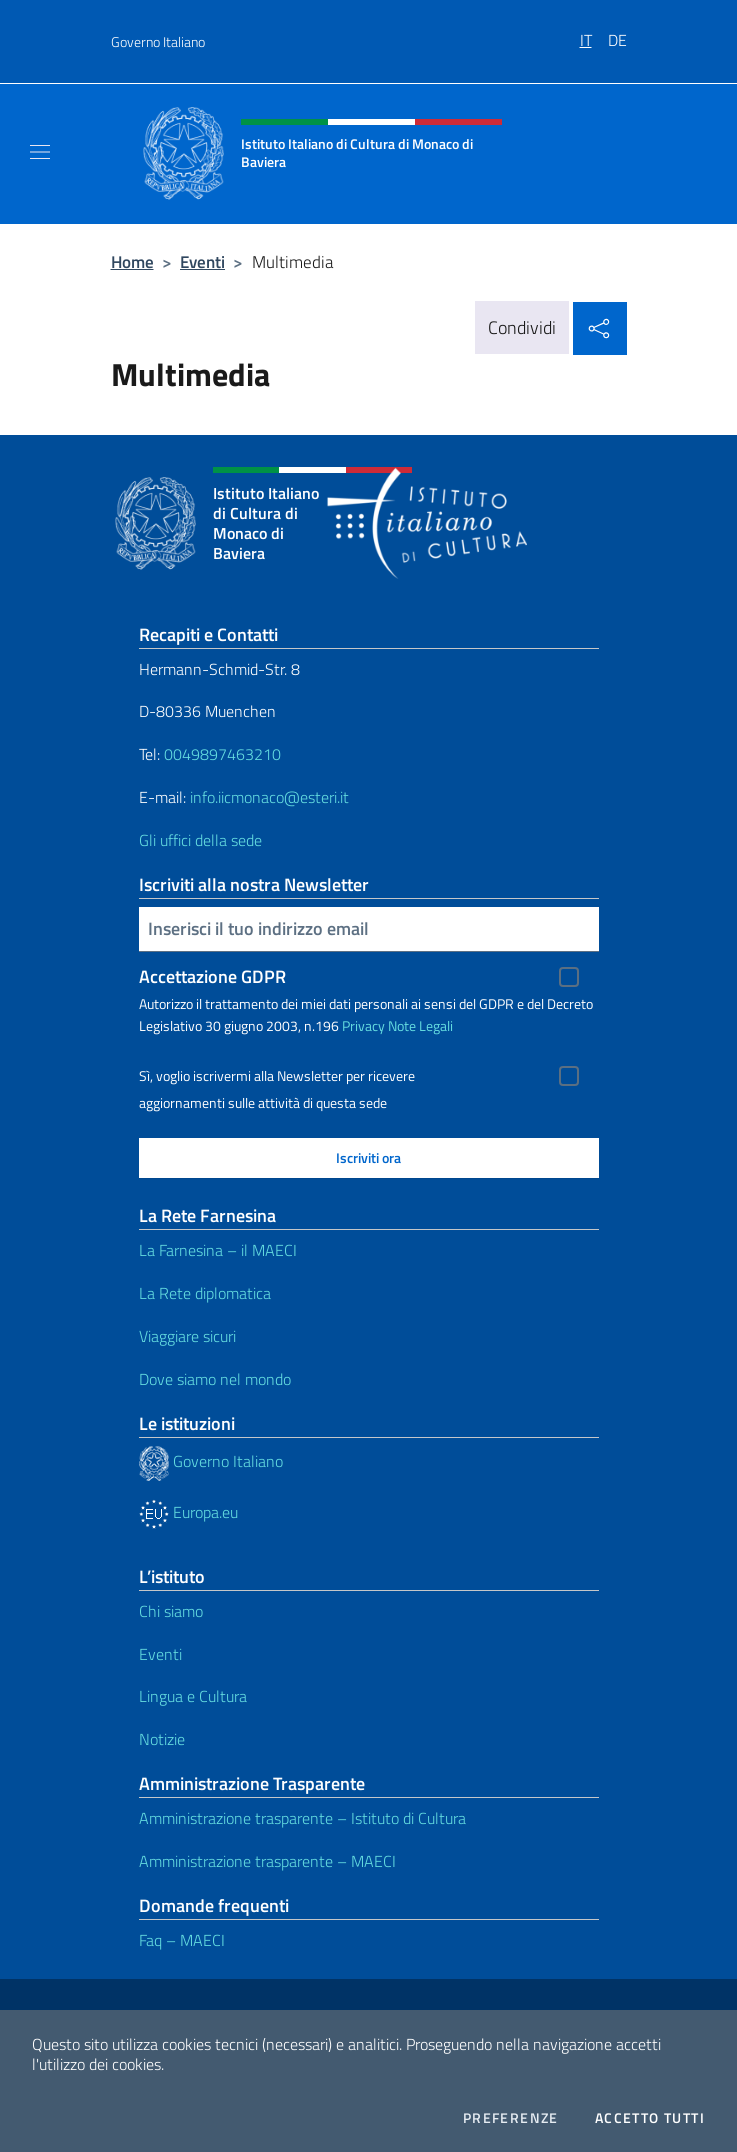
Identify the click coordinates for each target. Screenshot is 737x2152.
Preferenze (511, 2118)
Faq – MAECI (182, 1940)
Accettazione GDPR (212, 976)
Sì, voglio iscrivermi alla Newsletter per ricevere (277, 1076)
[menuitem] (594, 33)
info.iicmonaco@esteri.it (269, 797)
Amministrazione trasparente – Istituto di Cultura (302, 1818)
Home (132, 261)
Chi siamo (171, 1611)
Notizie (162, 1739)
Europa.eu (188, 1512)
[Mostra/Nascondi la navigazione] (40, 152)
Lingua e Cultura (193, 1696)
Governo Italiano (158, 41)
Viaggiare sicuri (187, 1336)
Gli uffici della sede (200, 840)
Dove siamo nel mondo (215, 1379)
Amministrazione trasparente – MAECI (267, 1861)
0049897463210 (222, 754)
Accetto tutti (650, 2118)
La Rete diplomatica (205, 1293)
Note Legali (420, 1025)
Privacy (363, 1025)
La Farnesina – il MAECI (218, 1250)
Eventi (202, 261)
